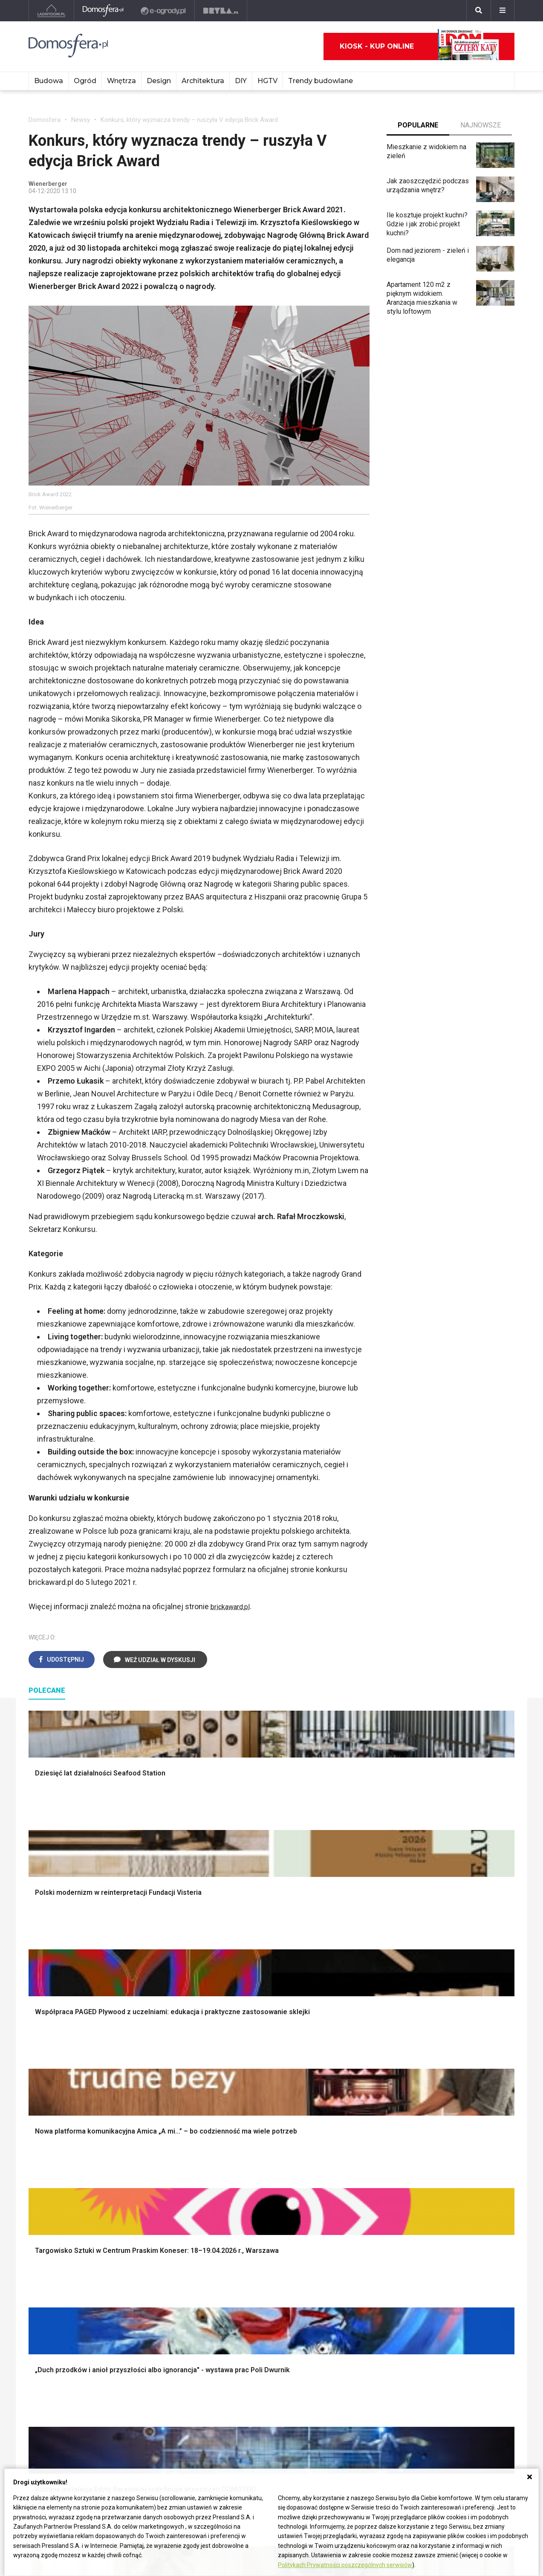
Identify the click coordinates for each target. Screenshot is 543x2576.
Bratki (336, 2344)
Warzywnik (344, 2152)
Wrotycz (340, 2181)
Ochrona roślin (349, 2114)
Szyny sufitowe (151, 2315)
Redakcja (42, 2441)
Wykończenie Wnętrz (159, 2086)
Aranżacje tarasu (352, 2143)
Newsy (80, 120)
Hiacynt (339, 2258)
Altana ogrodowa (353, 2086)
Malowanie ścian (153, 2095)
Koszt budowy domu (59, 2114)
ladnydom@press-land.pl (66, 2412)
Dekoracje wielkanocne (461, 2143)
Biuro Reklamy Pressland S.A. (72, 2422)
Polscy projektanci (454, 2114)
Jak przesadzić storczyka (266, 2268)
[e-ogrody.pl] (164, 10)
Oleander (341, 2296)
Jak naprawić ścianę (257, 2315)
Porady (39, 2076)
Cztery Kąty (46, 2268)
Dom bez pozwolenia (160, 2258)
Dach (36, 2124)
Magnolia (341, 2191)
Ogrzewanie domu (56, 2152)
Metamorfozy (248, 2133)
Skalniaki (341, 2095)
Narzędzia (143, 2105)
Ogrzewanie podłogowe (163, 2305)
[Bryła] (221, 10)
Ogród (85, 81)
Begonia (340, 2268)
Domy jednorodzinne (458, 2258)
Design (159, 81)
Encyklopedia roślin (356, 2162)
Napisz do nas (50, 2432)
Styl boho (242, 2143)
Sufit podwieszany (156, 2133)
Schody (40, 2086)
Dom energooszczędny (163, 2344)
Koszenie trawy (351, 2133)
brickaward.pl (233, 1606)
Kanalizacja (145, 2334)
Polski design (448, 2133)
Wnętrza (121, 81)
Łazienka (241, 2086)
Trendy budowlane (320, 81)
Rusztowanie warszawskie (168, 2124)
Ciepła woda (47, 2143)
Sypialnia (241, 2095)
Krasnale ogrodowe (357, 2172)
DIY (241, 81)
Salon (236, 2076)
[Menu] (502, 10)
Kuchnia (239, 2105)
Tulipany (340, 2286)
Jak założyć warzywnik (262, 2305)
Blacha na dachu (152, 2143)
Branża (437, 2268)
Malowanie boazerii (157, 2114)
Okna (36, 2105)
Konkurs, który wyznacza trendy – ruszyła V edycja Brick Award (189, 120)
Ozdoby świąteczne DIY (463, 2105)
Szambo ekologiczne (159, 2152)
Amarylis (341, 2305)
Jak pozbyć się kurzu (259, 2296)
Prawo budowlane (155, 2268)
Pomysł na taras (451, 2277)
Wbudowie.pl (147, 2277)
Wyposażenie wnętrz (458, 2086)
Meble (437, 2076)
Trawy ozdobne (350, 2218)
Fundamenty (47, 2162)
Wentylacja (144, 2325)
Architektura (203, 81)
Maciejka (341, 2315)
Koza (136, 2296)
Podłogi (140, 2076)
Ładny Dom (45, 2258)
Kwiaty (338, 2372)
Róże (335, 2277)
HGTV (267, 81)
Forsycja (340, 2325)
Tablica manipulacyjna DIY (266, 2334)
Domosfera (45, 120)
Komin (38, 2095)
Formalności (47, 2133)
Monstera (342, 2076)
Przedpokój (245, 2114)
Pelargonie (344, 2334)
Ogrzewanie (146, 2286)
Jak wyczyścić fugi (256, 2286)
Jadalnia (240, 2124)
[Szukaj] (479, 10)
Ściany (38, 2172)
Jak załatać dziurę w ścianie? (271, 2277)
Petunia (339, 2353)
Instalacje (43, 2181)
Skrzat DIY (244, 2258)
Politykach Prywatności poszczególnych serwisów (345, 2565)
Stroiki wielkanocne (456, 2152)
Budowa (48, 81)
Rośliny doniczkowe (357, 2105)
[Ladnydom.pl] (51, 10)
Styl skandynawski (255, 2152)
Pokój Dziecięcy (451, 2095)
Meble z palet (348, 2124)
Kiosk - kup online (419, 46)
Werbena (341, 2363)
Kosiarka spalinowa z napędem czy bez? (359, 2204)
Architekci (442, 2124)
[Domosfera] (103, 10)
